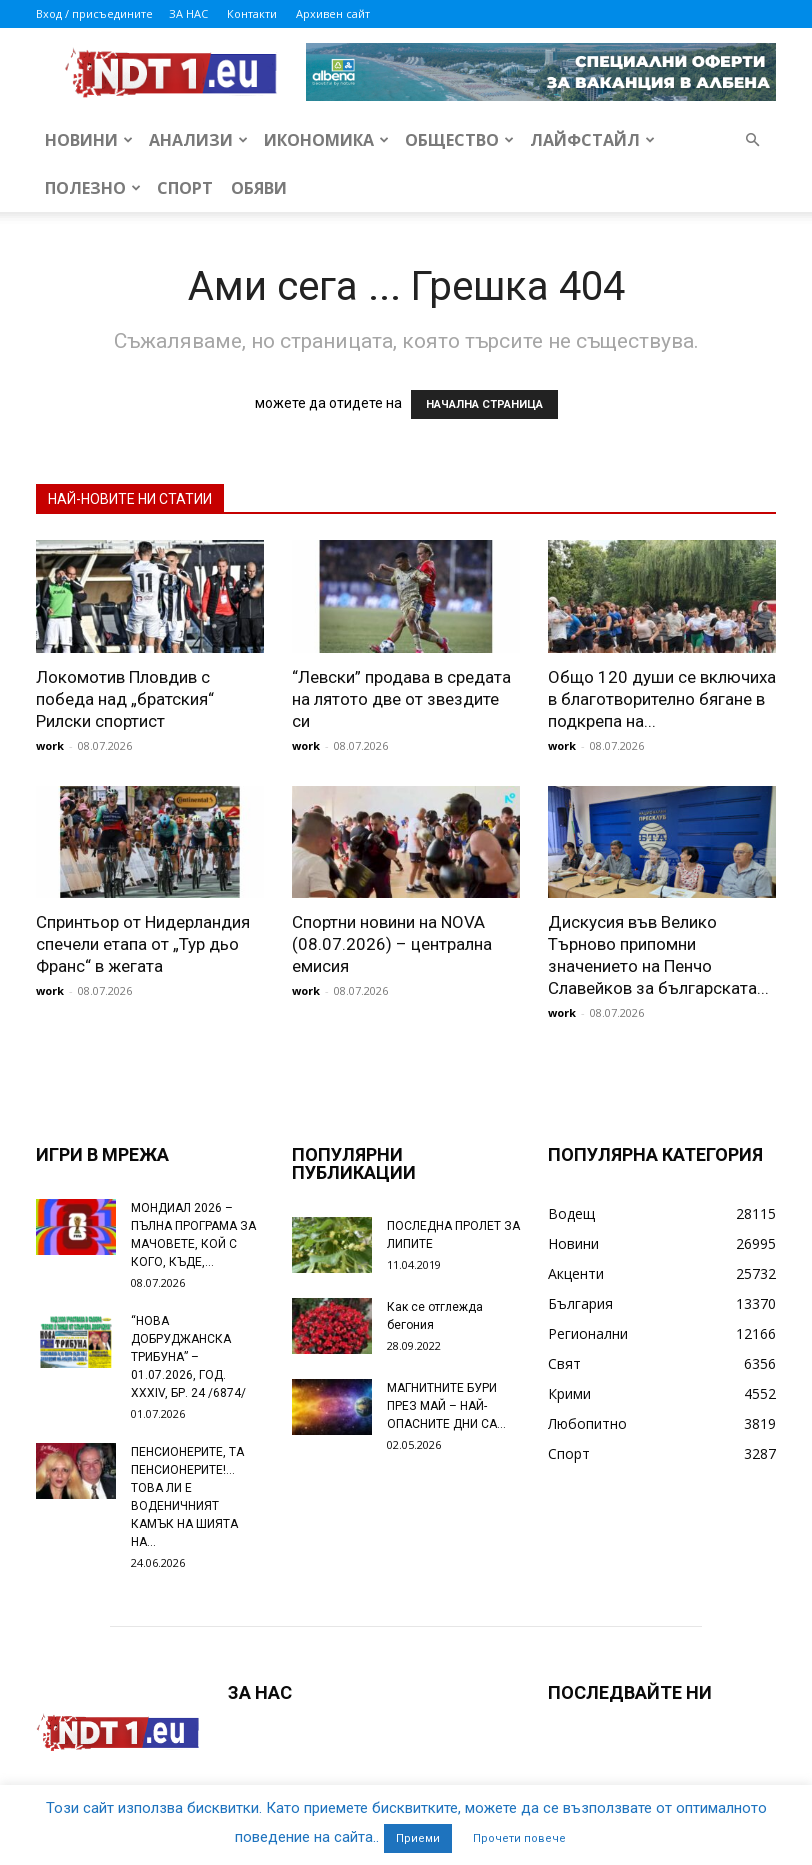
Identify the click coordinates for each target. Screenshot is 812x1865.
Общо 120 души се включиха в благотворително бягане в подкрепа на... (662, 699)
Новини (89, 140)
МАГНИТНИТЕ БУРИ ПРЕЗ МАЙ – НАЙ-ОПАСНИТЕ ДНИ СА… (446, 1406)
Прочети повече (519, 1838)
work (50, 745)
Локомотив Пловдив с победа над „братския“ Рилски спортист (125, 699)
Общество (459, 140)
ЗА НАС (188, 13)
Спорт (185, 188)
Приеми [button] (418, 1838)
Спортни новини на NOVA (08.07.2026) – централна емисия (392, 944)
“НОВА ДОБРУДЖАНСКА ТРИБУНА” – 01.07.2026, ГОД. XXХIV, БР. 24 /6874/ (188, 1357)
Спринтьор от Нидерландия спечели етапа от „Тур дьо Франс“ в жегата (143, 944)
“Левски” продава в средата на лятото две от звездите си (401, 699)
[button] (752, 140)
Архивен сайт (333, 13)
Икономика (326, 140)
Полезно (93, 188)
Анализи (198, 140)
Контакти (252, 13)
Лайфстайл (592, 140)
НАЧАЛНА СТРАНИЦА (484, 404)
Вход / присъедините (94, 13)
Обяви (259, 188)
